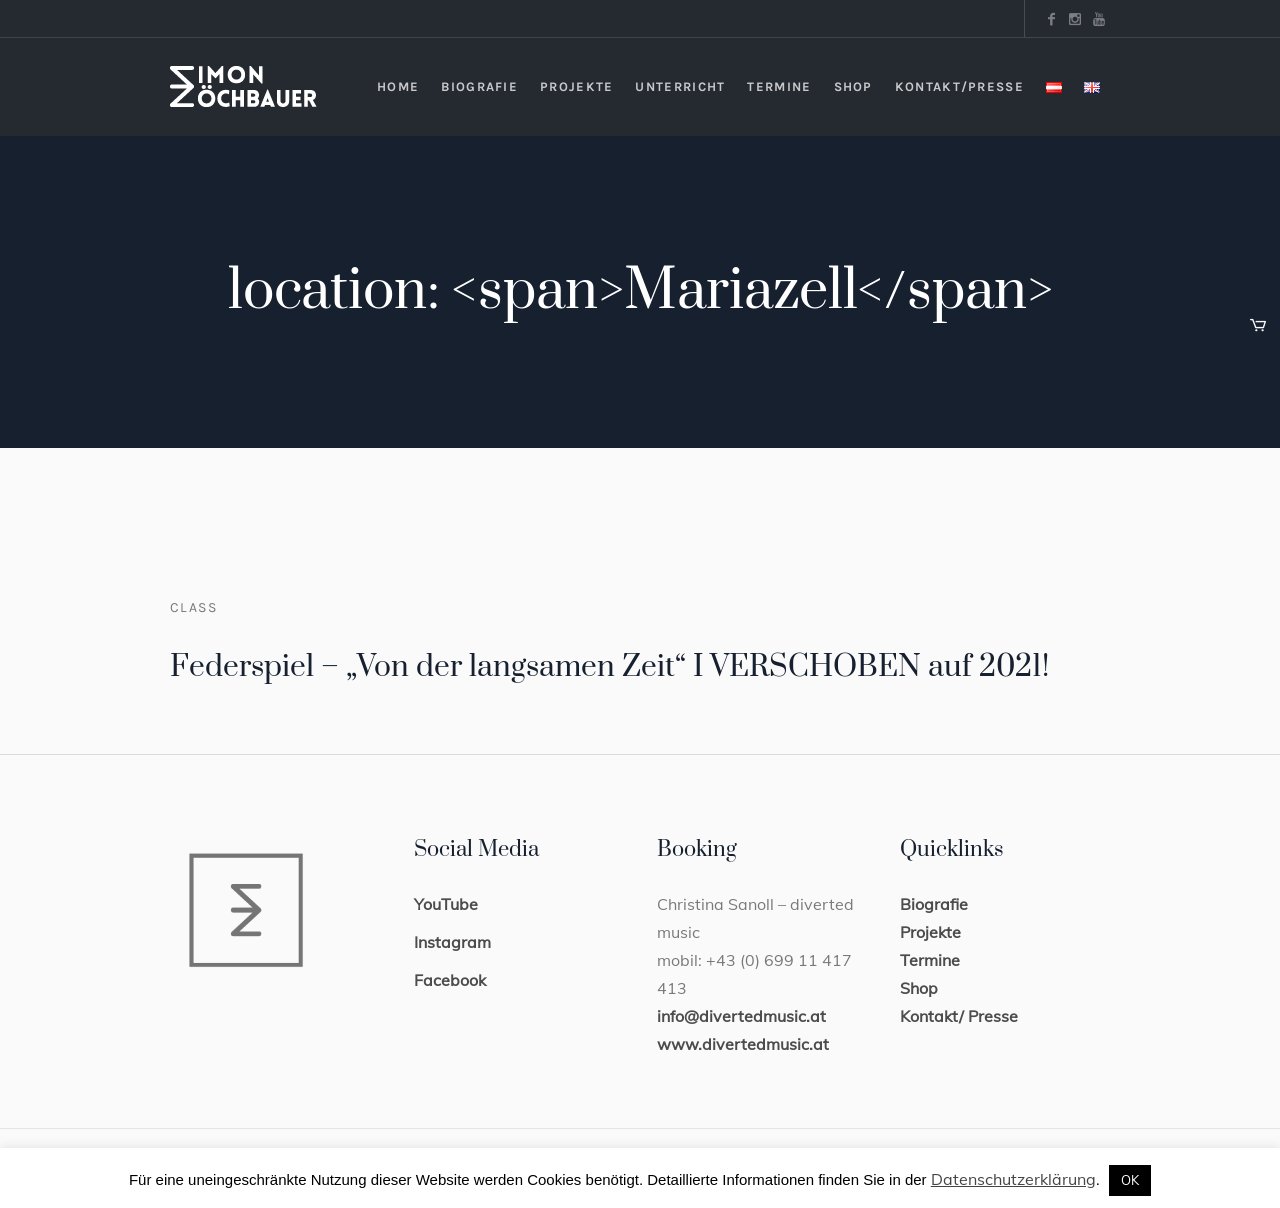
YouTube (446, 904)
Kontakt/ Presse (959, 1016)
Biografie (934, 904)
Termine (930, 960)
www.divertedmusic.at (743, 1044)
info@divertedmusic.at (741, 1016)
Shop (919, 988)
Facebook (450, 980)
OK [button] (1130, 1180)
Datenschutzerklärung (1013, 1179)
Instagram (452, 942)
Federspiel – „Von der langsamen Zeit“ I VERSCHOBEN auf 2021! (609, 667)
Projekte (930, 932)
